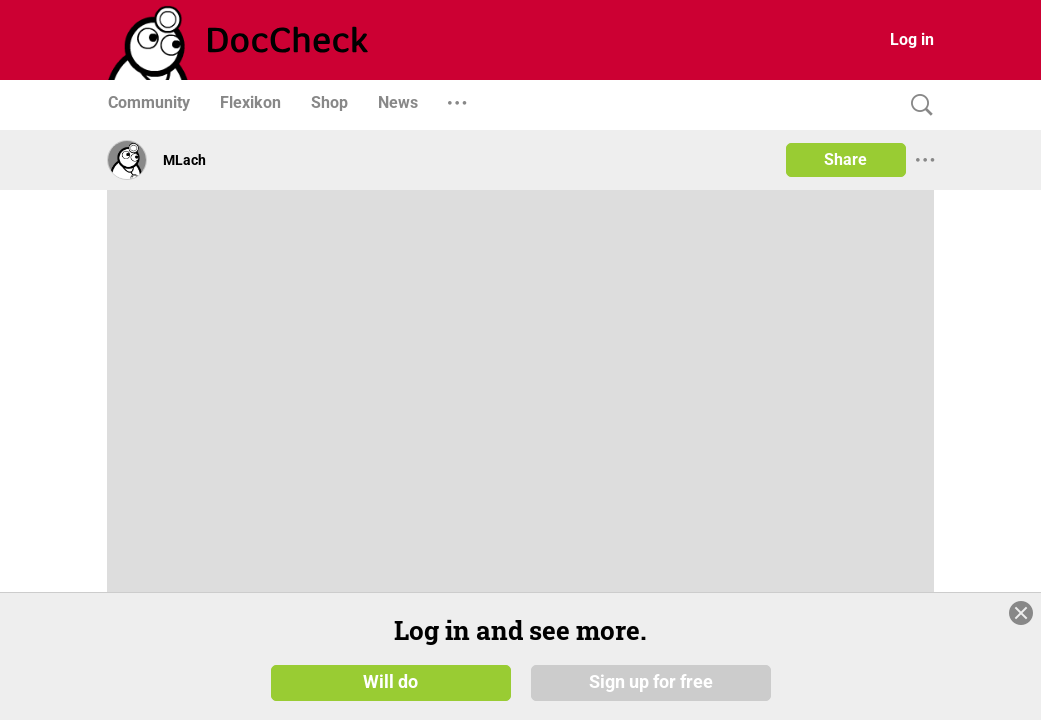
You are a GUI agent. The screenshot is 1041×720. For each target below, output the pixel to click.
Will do (390, 682)
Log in (912, 39)
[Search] (917, 105)
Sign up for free (651, 682)
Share (845, 159)
